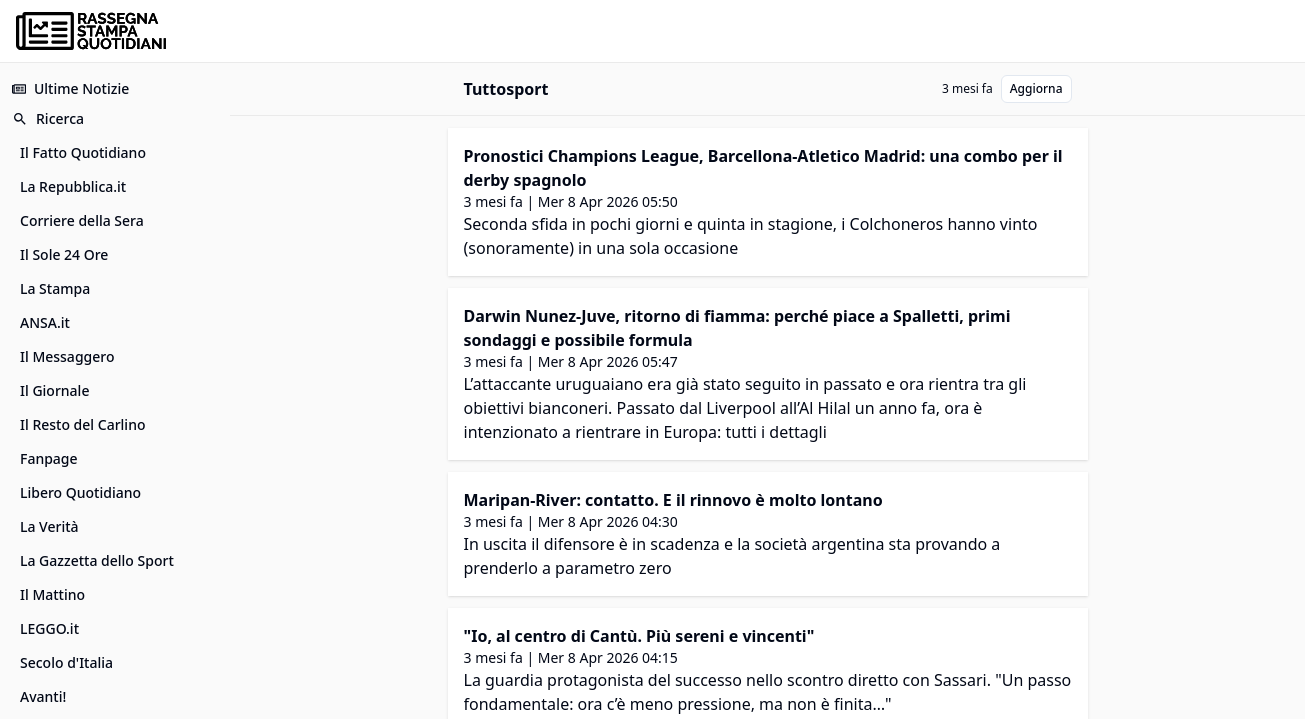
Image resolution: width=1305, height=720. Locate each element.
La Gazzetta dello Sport (97, 560)
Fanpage (49, 458)
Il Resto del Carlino (82, 424)
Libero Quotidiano (80, 492)
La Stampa (55, 288)
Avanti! (43, 696)
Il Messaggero (67, 356)
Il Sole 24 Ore (64, 254)
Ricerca (48, 118)
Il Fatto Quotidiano (83, 152)
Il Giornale (54, 390)
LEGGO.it (49, 628)
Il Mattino (52, 594)
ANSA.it (45, 322)
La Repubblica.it (73, 186)
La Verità (49, 526)
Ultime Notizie (70, 88)
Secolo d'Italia (66, 662)
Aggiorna (1036, 88)
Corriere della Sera (82, 220)
